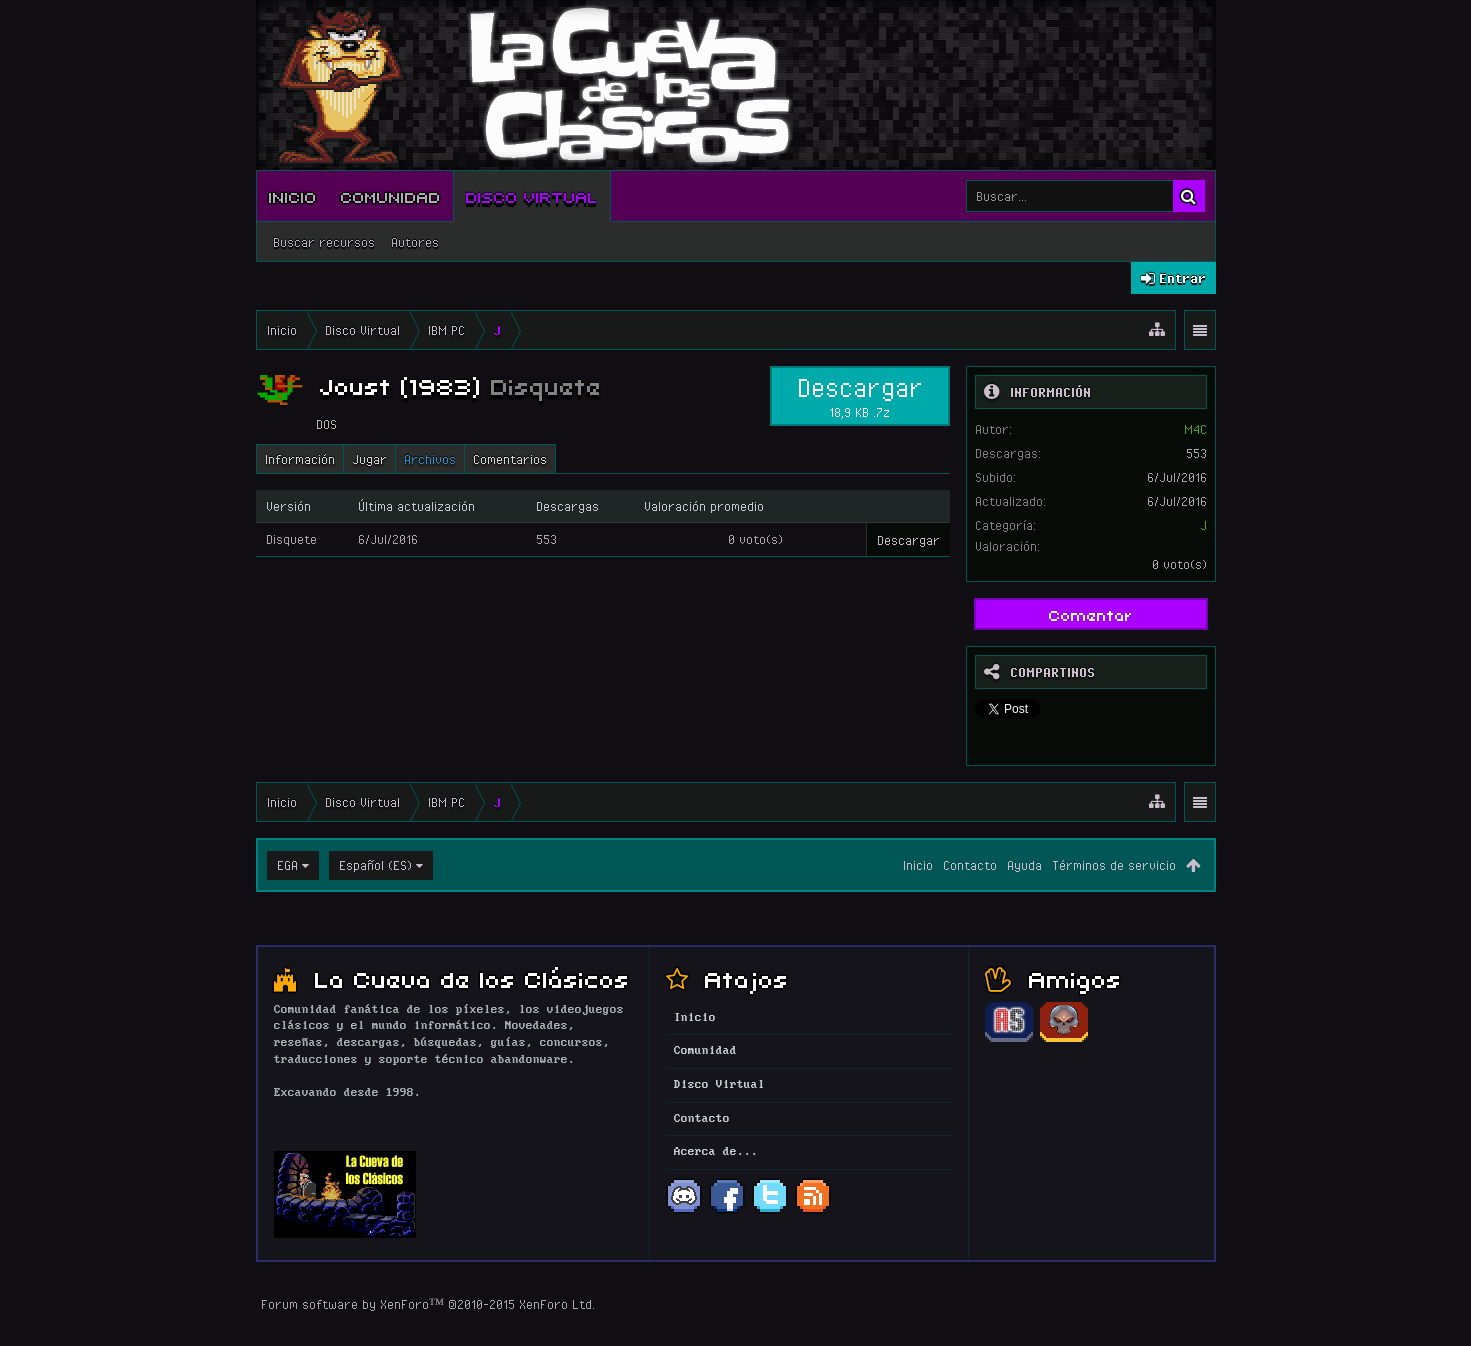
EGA (287, 865)
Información (300, 459)
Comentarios (510, 459)
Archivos (430, 459)
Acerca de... (716, 1152)
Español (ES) (375, 865)
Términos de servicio (1114, 865)
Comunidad (391, 196)
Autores (415, 242)
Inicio (293, 196)
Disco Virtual (532, 196)
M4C (1195, 429)
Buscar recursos (324, 242)
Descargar (860, 396)
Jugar (369, 459)
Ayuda (1024, 865)
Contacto (970, 865)
